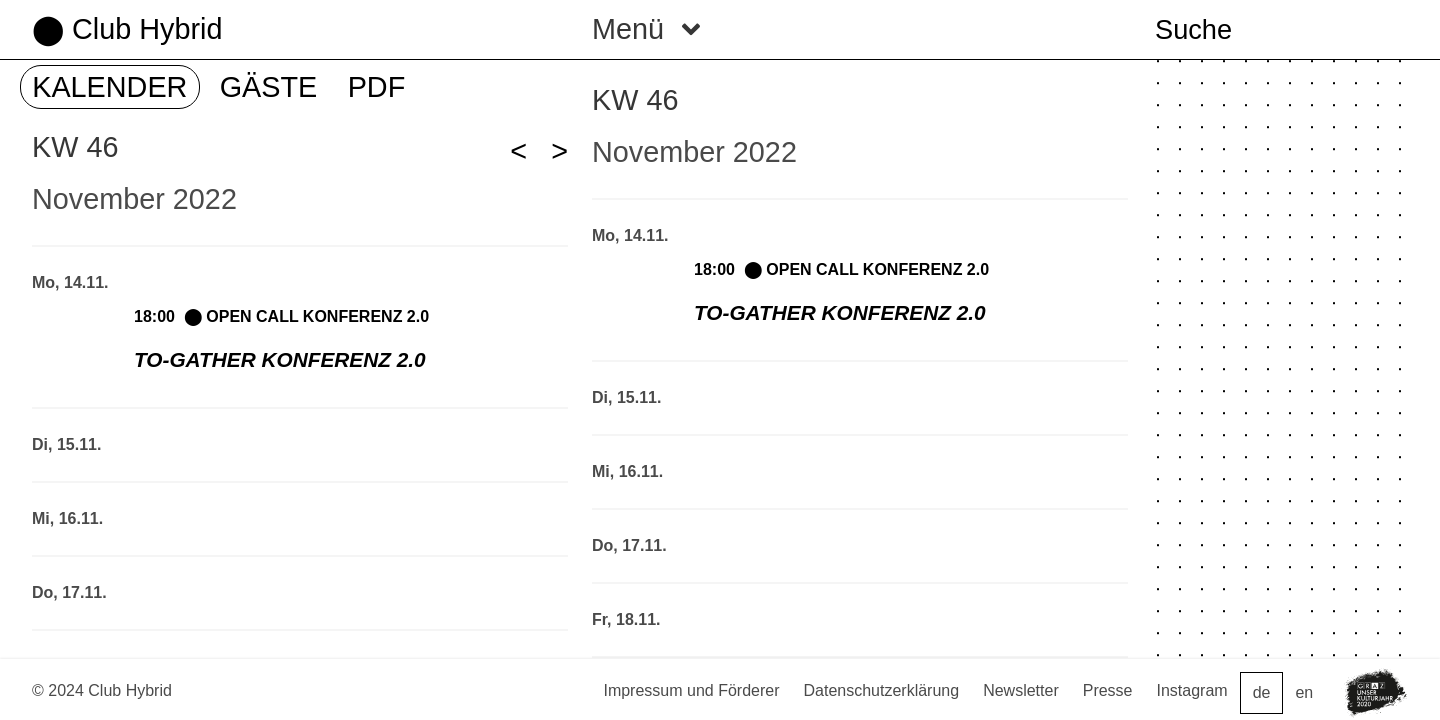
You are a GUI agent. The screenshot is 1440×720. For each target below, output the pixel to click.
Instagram (1192, 690)
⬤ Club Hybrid (127, 29)
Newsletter (1021, 690)
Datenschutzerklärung (882, 690)
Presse (1108, 690)
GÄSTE (269, 87)
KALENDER (109, 87)
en (1304, 692)
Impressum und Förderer (691, 690)
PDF (377, 87)
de (1262, 692)
